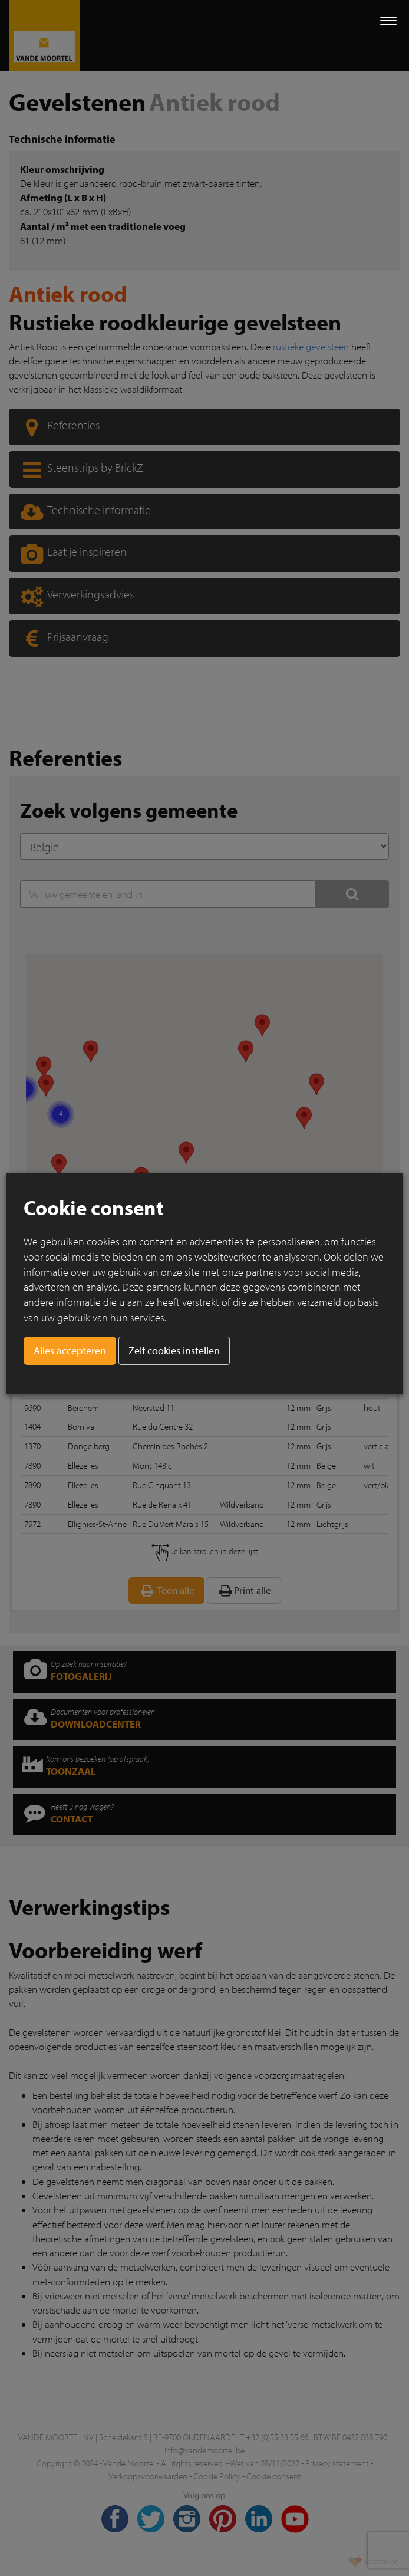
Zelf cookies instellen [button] (174, 1350)
